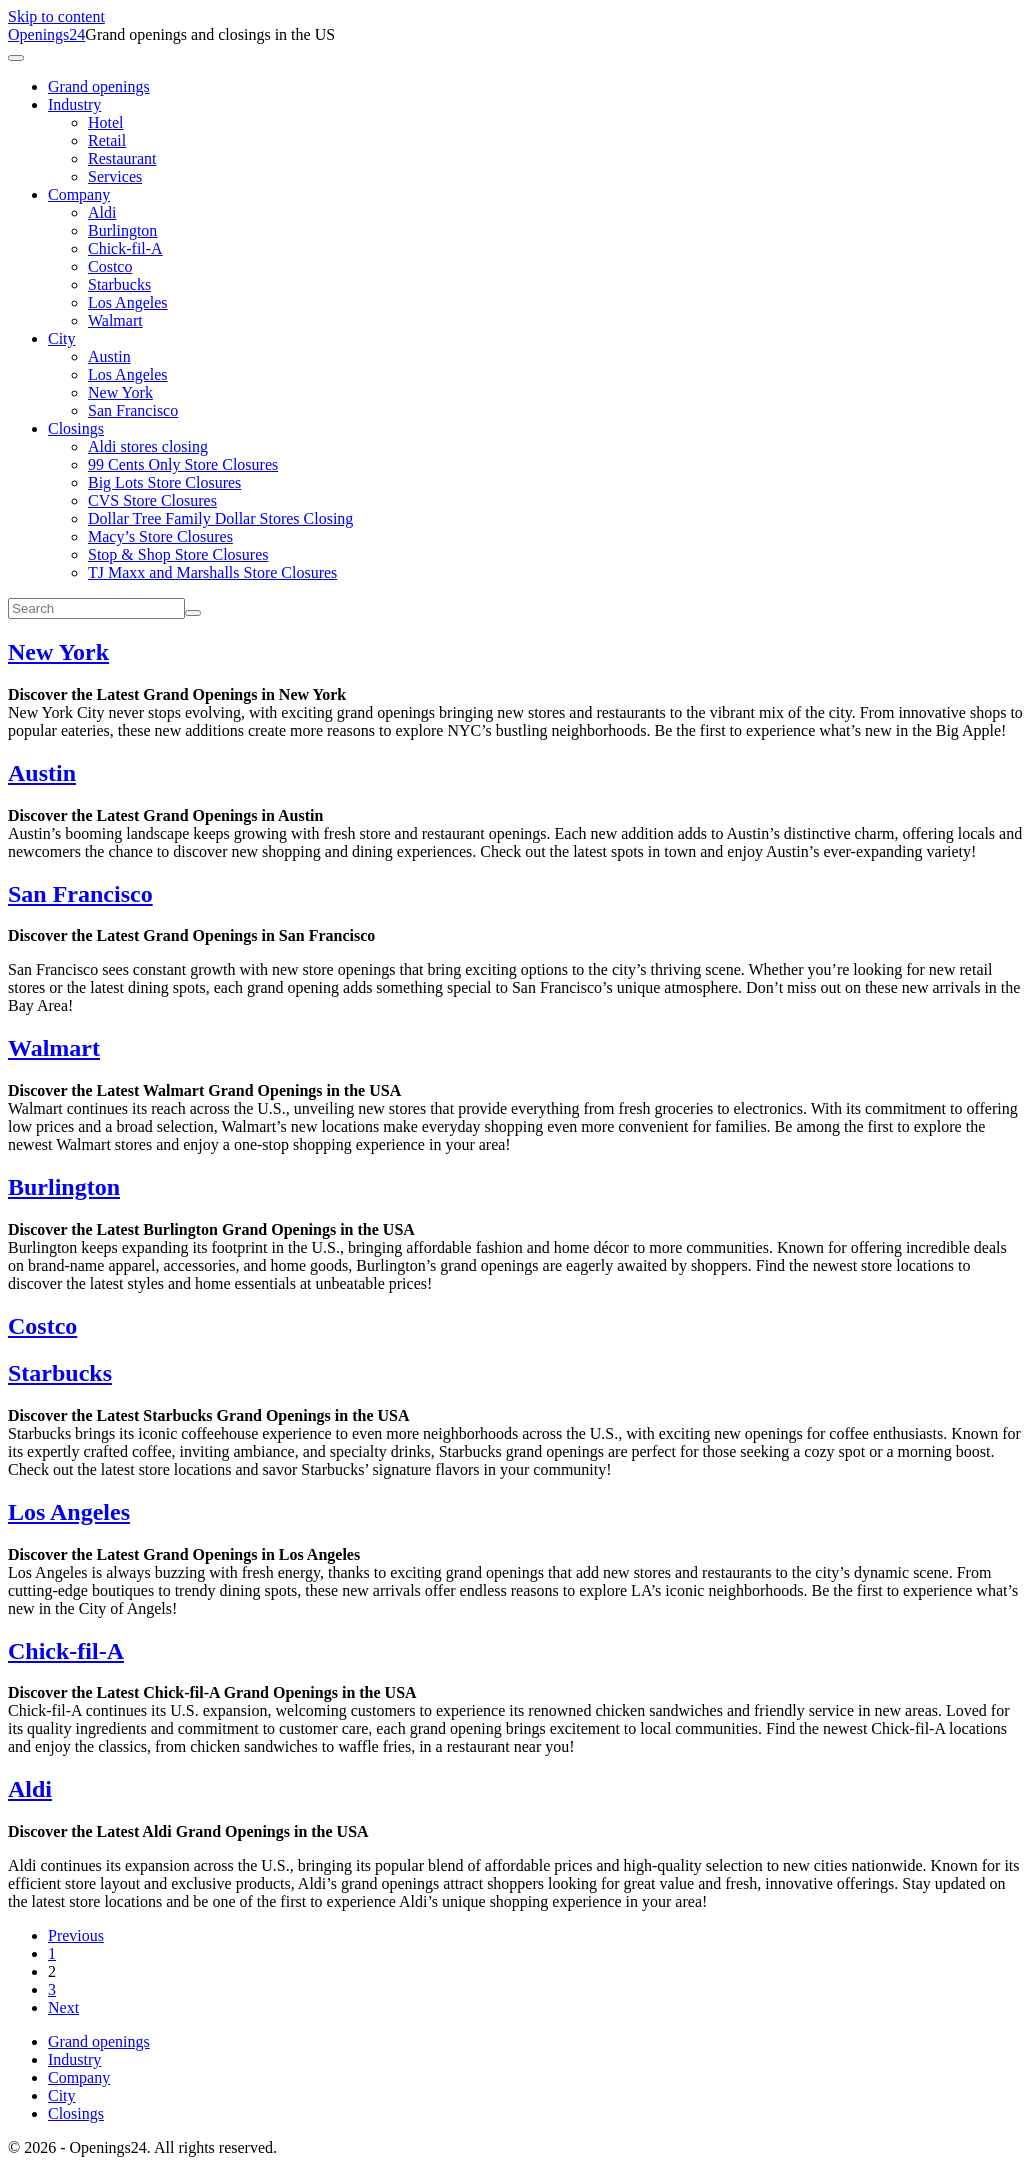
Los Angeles (128, 302)
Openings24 (46, 34)
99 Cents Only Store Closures (183, 464)
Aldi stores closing (148, 446)
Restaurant (122, 158)
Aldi (102, 212)
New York (120, 392)
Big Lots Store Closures (164, 482)
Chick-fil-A (125, 248)
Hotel (106, 122)
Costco (110, 266)
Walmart (115, 320)
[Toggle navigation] (16, 58)
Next (63, 2007)
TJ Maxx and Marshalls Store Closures (212, 572)
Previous (76, 1935)
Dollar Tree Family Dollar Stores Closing (220, 518)
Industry (74, 104)
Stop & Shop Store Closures (178, 554)
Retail (107, 140)
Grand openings (99, 86)
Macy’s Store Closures (160, 536)
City (62, 338)
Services (115, 176)
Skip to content (56, 16)
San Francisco (133, 410)
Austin (109, 356)
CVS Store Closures (152, 500)
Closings (76, 428)
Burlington (122, 230)
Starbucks (119, 284)
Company (79, 194)
